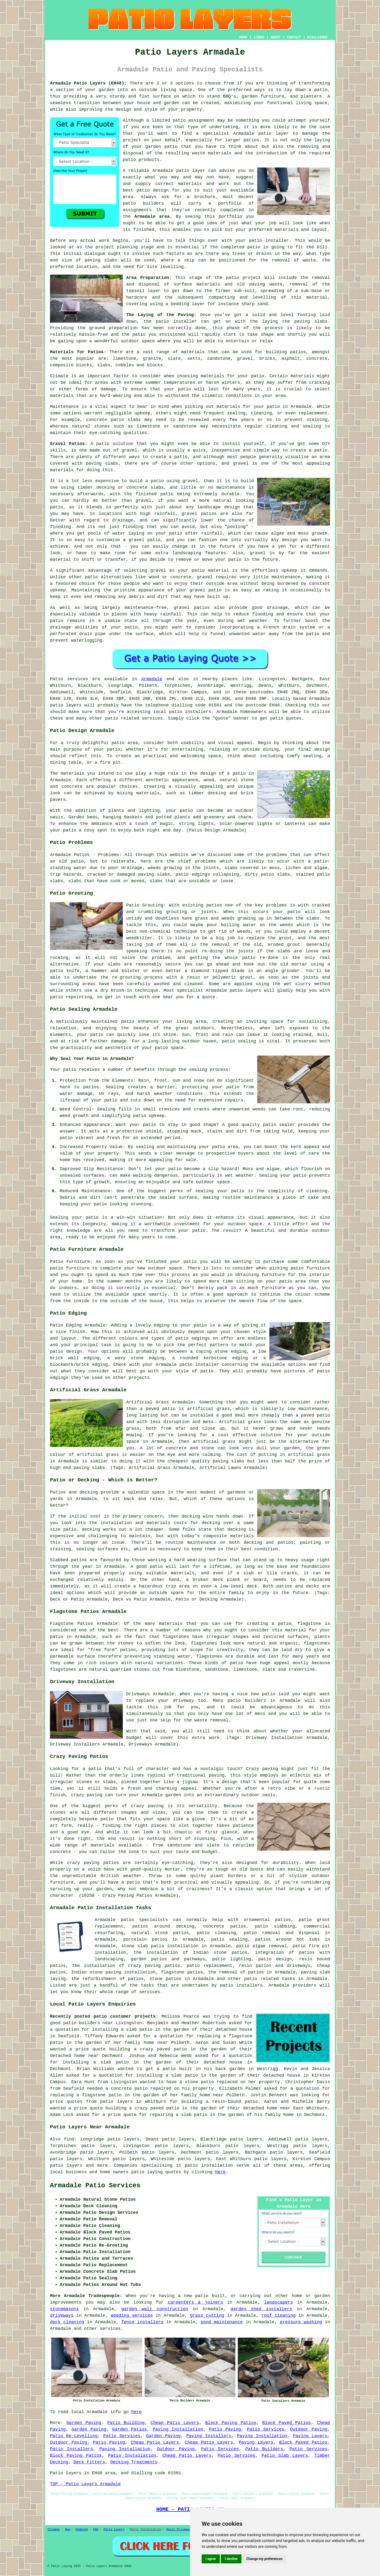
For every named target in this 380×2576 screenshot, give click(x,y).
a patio (318, 89)
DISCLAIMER (317, 37)
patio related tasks (269, 1978)
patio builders (247, 1700)
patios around (151, 1926)
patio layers (66, 705)
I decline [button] (231, 2559)
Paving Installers (208, 2435)
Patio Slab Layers (285, 2455)
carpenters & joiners (195, 2302)
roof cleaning (278, 2315)
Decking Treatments (133, 2462)
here (220, 2172)
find (69, 2139)
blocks (155, 365)
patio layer (273, 133)
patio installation (209, 2165)
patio (182, 170)
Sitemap (54, 2529)
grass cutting (207, 2315)
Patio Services (265, 2429)
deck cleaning (67, 2322)
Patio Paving (225, 2429)
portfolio (229, 203)
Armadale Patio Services (95, 2185)
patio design (153, 190)
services (110, 2328)
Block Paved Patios (286, 2422)
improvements (66, 2302)
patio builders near (88, 2023)
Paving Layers (310, 2435)
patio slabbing (275, 1926)
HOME (244, 37)
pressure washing (301, 2322)
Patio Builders (264, 2449)
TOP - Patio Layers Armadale (85, 2484)
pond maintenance (222, 2322)
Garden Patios (129, 2429)
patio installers (190, 711)
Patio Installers (71, 2449)
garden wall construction (154, 2309)
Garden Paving (83, 2422)
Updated (81, 2529)
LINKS (259, 37)
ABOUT (276, 37)
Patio (56, 679)
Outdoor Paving (308, 2429)
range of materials (180, 352)
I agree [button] (211, 2559)
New (67, 2529)
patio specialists (144, 1919)
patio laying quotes (156, 2172)
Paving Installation (178, 2429)
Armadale (151, 679)
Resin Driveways (179, 2529)
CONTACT (294, 37)
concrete (316, 358)
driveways (62, 2315)
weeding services (132, 2315)
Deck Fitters (89, 2462)
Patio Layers (114, 2529)
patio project (243, 277)
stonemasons (64, 2309)
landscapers (278, 2302)
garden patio (161, 146)
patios (251, 140)
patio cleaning (216, 1932)
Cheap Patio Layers (174, 2422)
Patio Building (126, 2422)
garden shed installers (261, 2309)
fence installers (142, 2322)
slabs (103, 365)
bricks (267, 358)
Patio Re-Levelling (74, 2435)
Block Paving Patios (230, 2422)
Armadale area (152, 216)
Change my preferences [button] (264, 2559)
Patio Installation (132, 2455)
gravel (245, 358)
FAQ (95, 2529)
